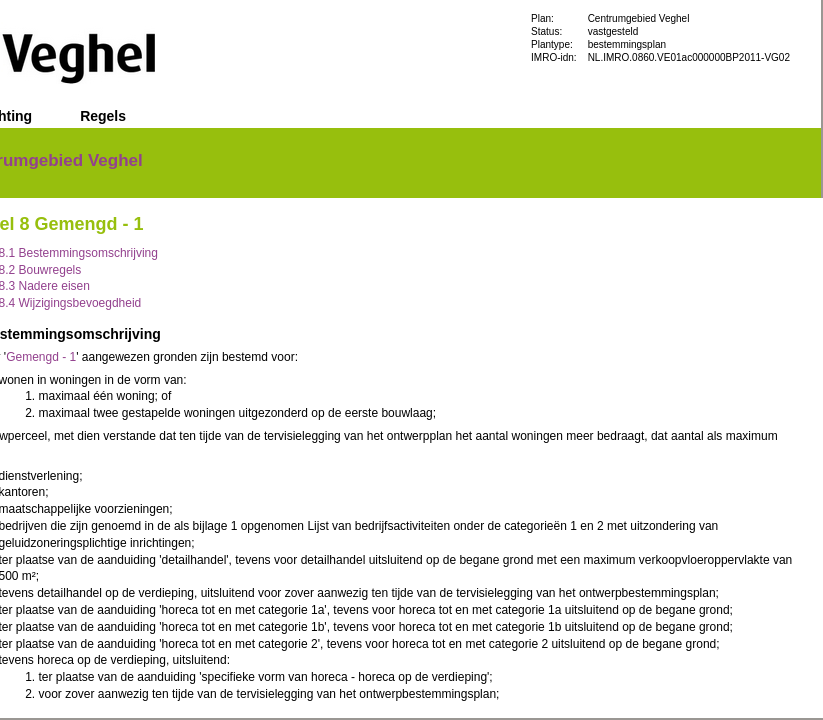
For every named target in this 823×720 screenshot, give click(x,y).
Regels (103, 116)
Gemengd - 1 (41, 357)
